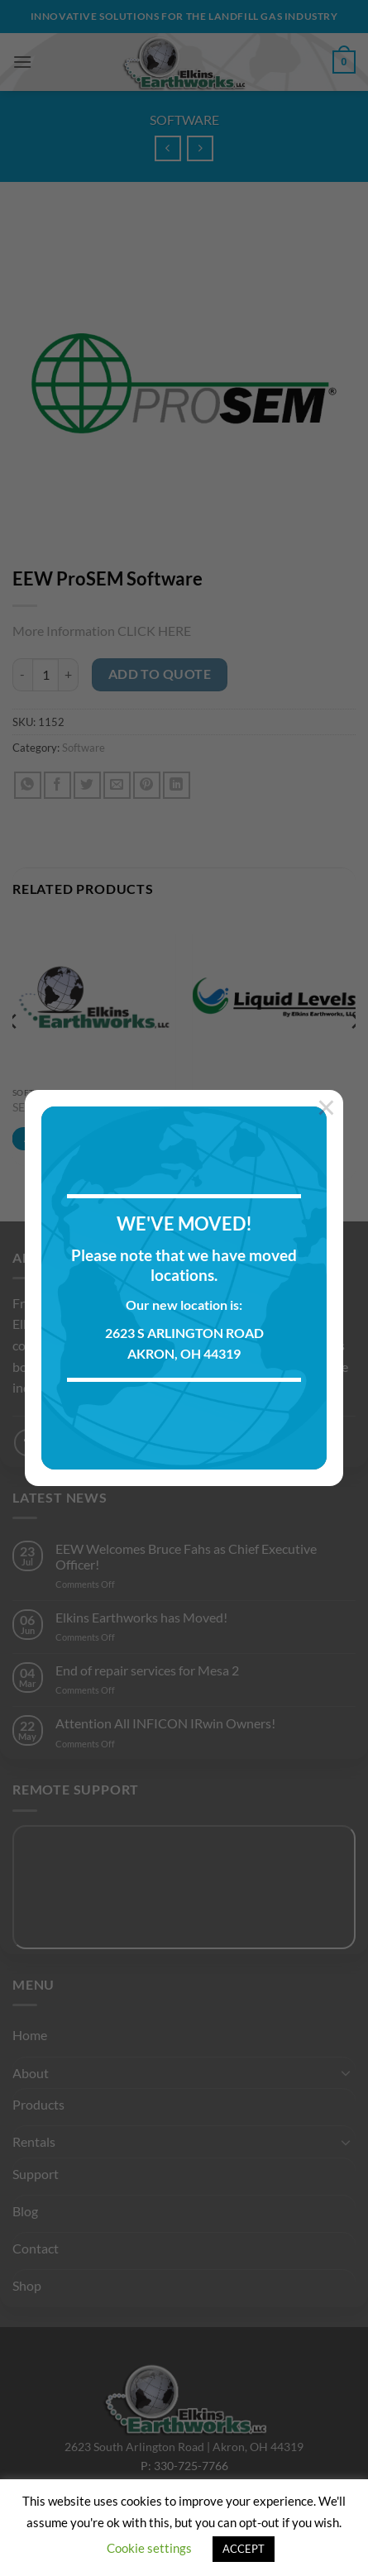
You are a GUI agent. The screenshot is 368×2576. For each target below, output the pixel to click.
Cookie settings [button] (149, 2547)
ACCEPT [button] (243, 2548)
